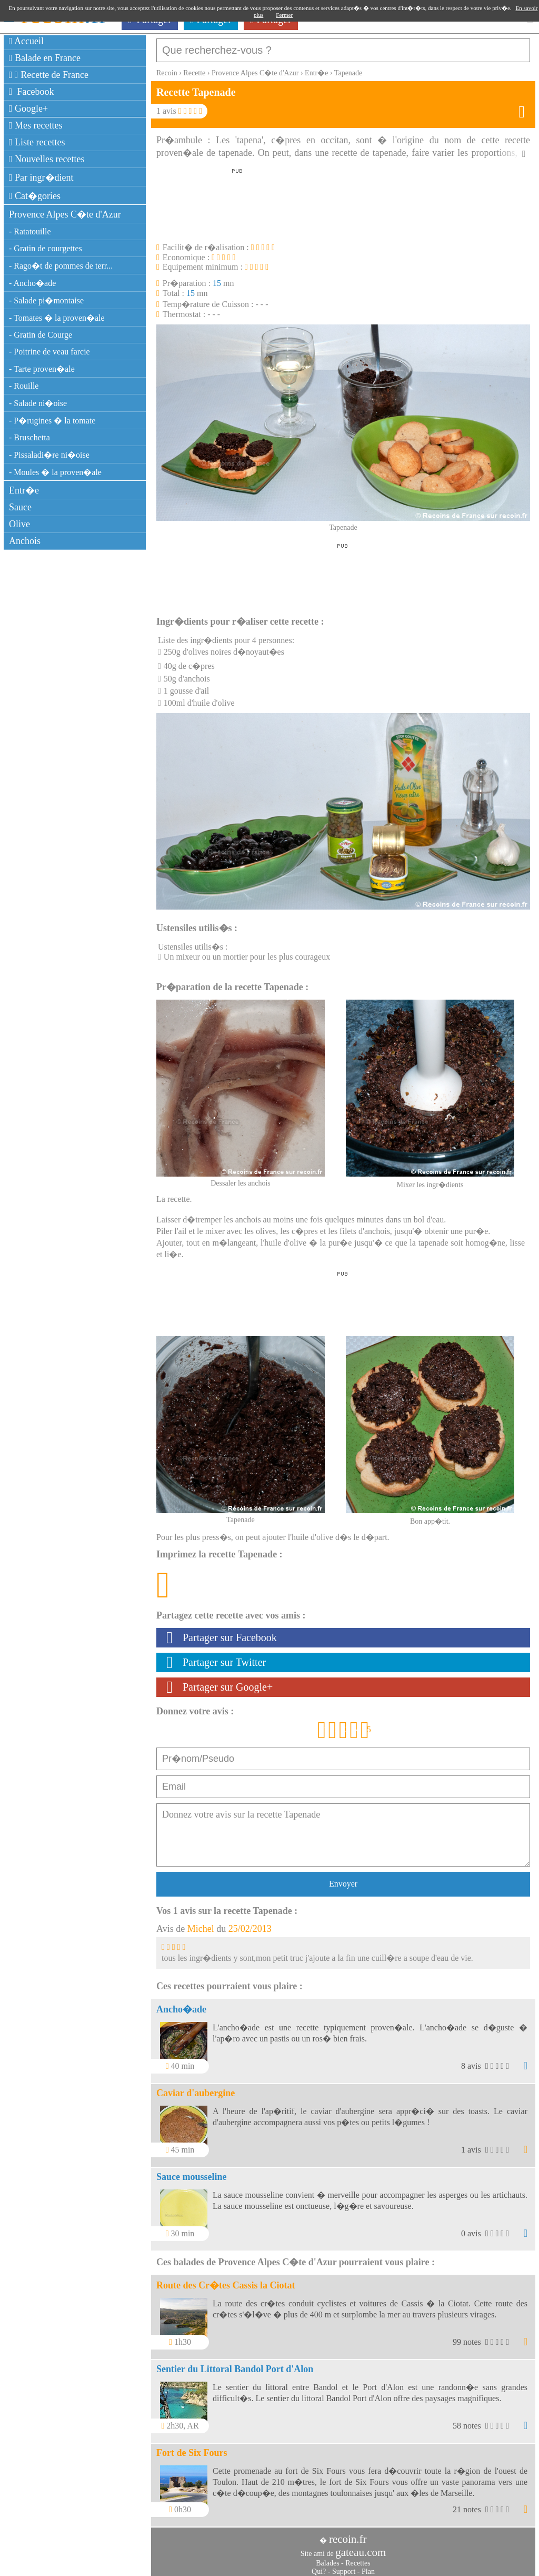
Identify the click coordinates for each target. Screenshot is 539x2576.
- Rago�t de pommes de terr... (61, 265)
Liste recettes (37, 142)
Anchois (25, 541)
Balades (327, 2558)
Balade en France (45, 58)
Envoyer (343, 1878)
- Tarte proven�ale (42, 368)
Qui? (319, 2566)
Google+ (28, 108)
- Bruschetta (29, 437)
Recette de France (48, 75)
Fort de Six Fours (191, 2447)
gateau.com (360, 2547)
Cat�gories (35, 196)
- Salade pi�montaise (46, 300)
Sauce (20, 507)
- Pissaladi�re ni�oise (49, 454)
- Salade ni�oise (38, 403)
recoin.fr (348, 2534)
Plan (368, 2566)
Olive (19, 524)
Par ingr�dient (41, 177)
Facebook (31, 91)
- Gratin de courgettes (45, 248)
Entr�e (24, 490)
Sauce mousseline (191, 2171)
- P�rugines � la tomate (52, 420)
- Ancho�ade (32, 283)
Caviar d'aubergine (195, 2087)
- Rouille (23, 385)
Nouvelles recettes (47, 159)
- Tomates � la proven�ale (57, 317)
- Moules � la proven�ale (55, 472)
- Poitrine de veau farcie (49, 351)
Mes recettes (36, 125)
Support (343, 2566)
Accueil (26, 41)
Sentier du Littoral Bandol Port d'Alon (234, 2363)
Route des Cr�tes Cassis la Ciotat (225, 2280)
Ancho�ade (181, 2004)
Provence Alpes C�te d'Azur (65, 214)
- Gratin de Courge (40, 334)
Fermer (284, 15)
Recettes (357, 2558)
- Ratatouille (30, 231)
